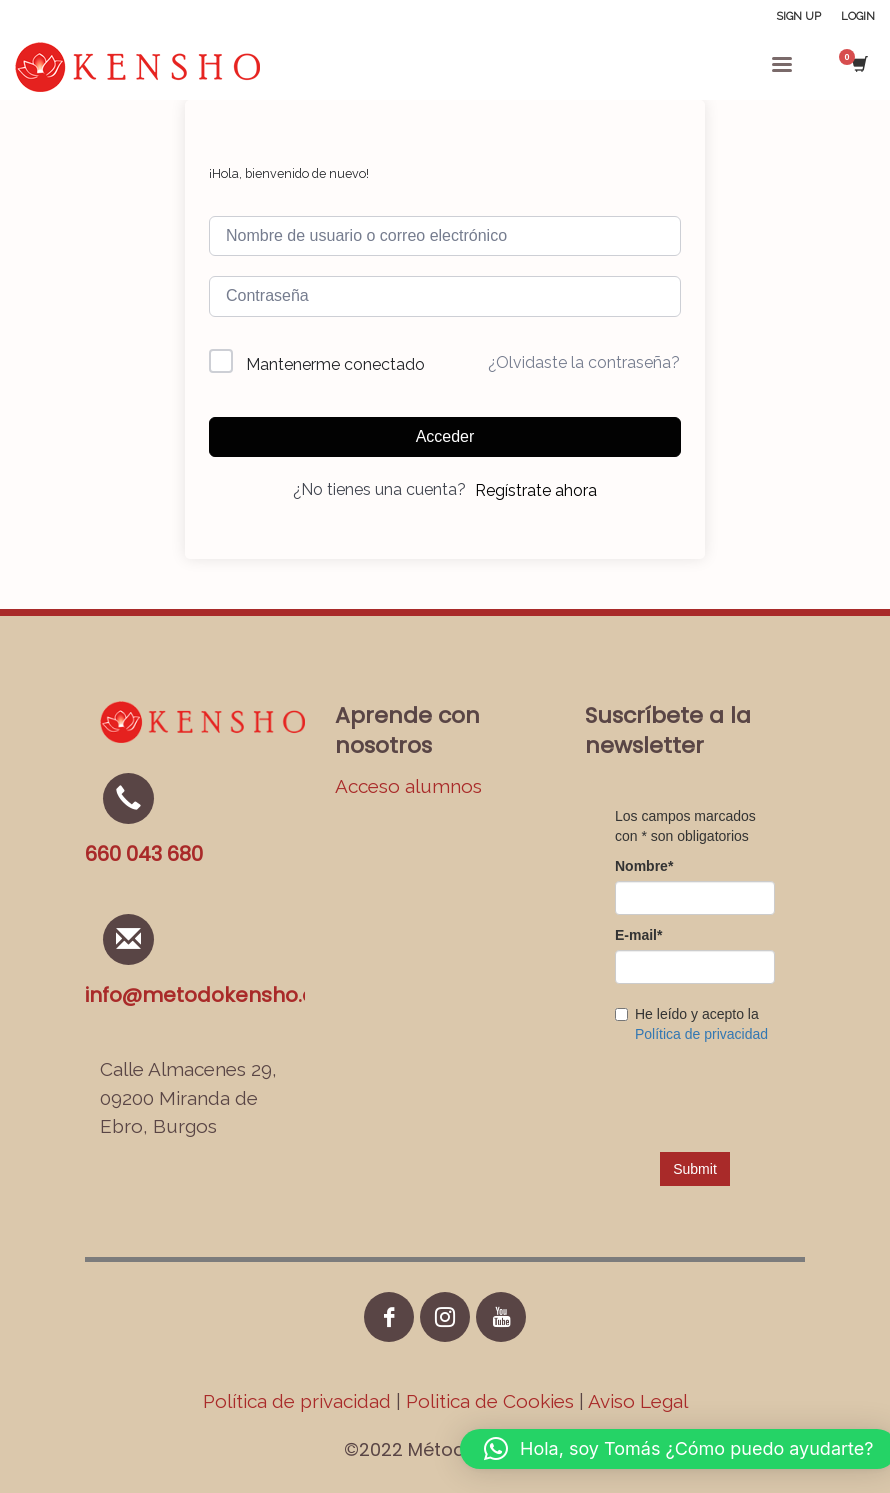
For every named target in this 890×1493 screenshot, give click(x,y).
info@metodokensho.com (216, 995)
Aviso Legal (638, 1401)
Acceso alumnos (408, 786)
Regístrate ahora (536, 490)
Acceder (445, 436)
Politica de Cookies (490, 1401)
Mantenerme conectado (335, 364)
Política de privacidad (299, 1401)
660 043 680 (144, 854)
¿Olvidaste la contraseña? (584, 362)
